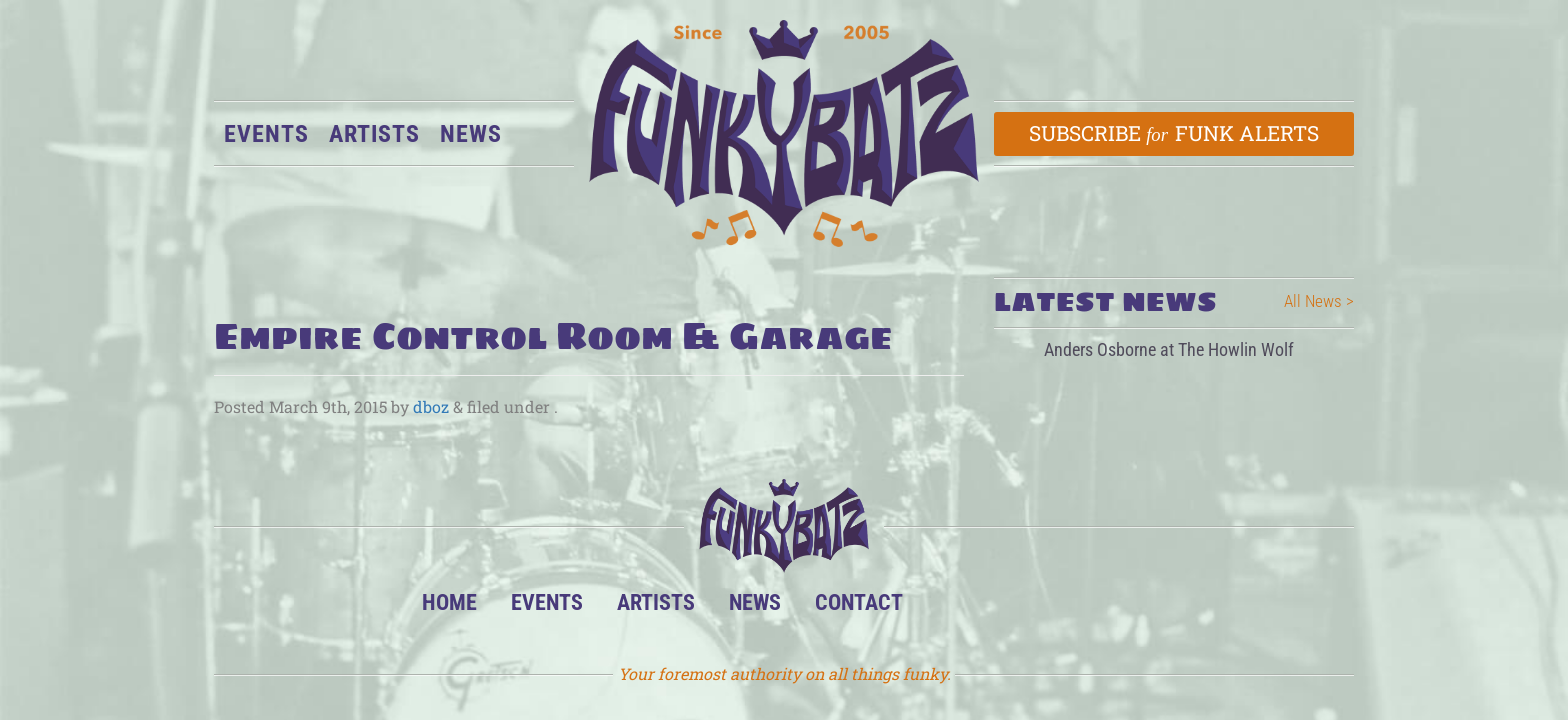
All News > (1319, 301)
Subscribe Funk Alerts (1174, 133)
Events (266, 134)
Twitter (1072, 607)
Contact (859, 602)
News (471, 134)
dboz (431, 406)
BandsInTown (950, 607)
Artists (374, 134)
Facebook (1011, 607)
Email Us (1133, 607)
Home (449, 602)
